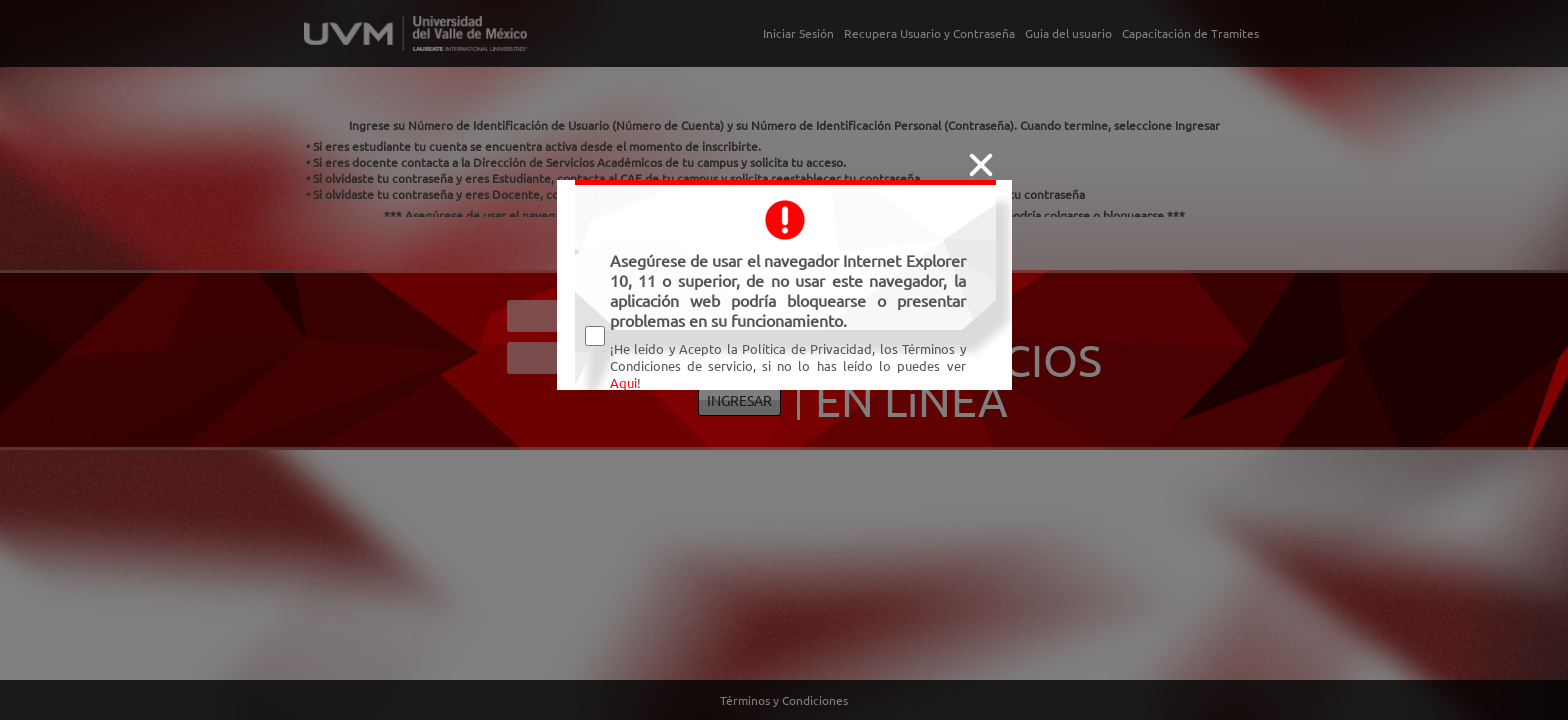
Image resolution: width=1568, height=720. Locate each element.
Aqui (623, 382)
